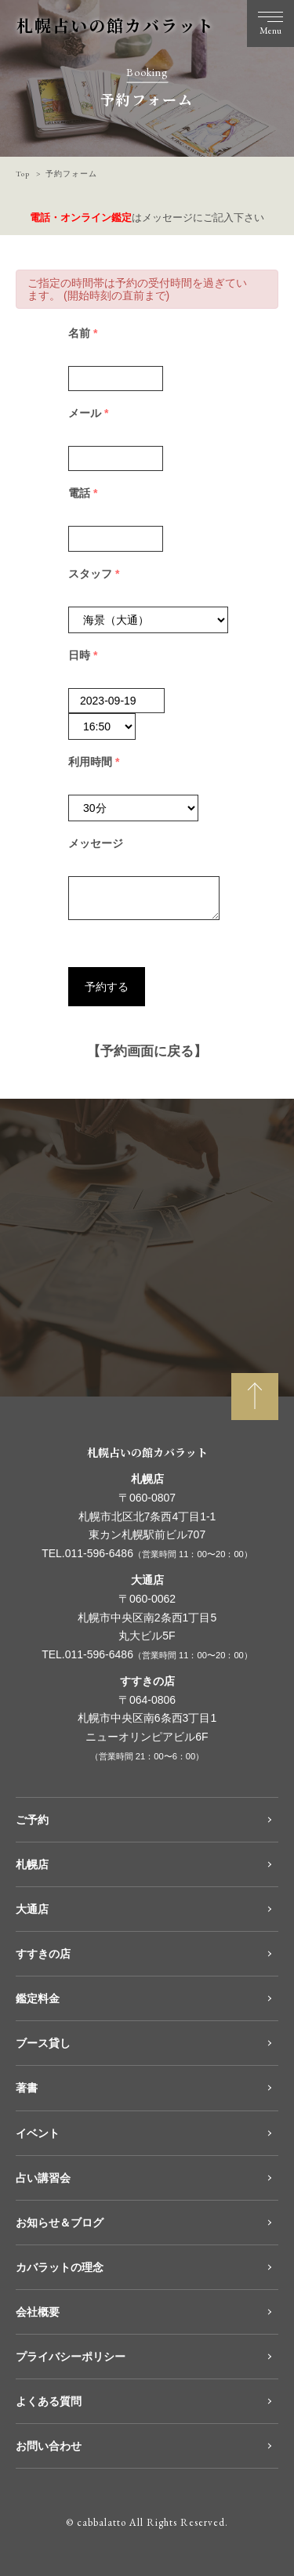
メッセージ (95, 843)
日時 (88, 655)
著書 (27, 2087)
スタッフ (99, 573)
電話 (88, 493)
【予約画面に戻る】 (147, 1051)
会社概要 (38, 2312)
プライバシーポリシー (70, 2356)
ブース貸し (43, 2043)
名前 (88, 333)
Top (23, 173)
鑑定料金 (38, 1998)
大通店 (32, 1909)
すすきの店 (43, 1953)
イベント (38, 2133)
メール (94, 413)
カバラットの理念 (59, 2267)
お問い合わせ (49, 2446)
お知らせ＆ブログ (59, 2222)
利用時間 (99, 761)
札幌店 (32, 1864)
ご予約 (32, 1819)
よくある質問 (49, 2401)
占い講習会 (43, 2178)
